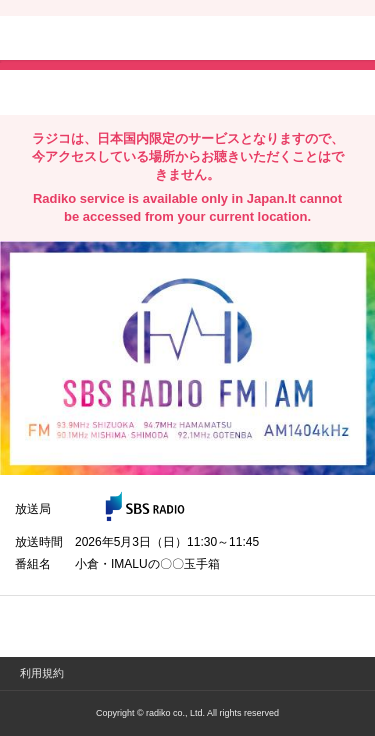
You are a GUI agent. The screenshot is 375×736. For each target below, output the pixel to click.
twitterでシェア (45, 91)
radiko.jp (75, 40)
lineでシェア (219, 91)
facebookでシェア (127, 91)
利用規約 (42, 673)
